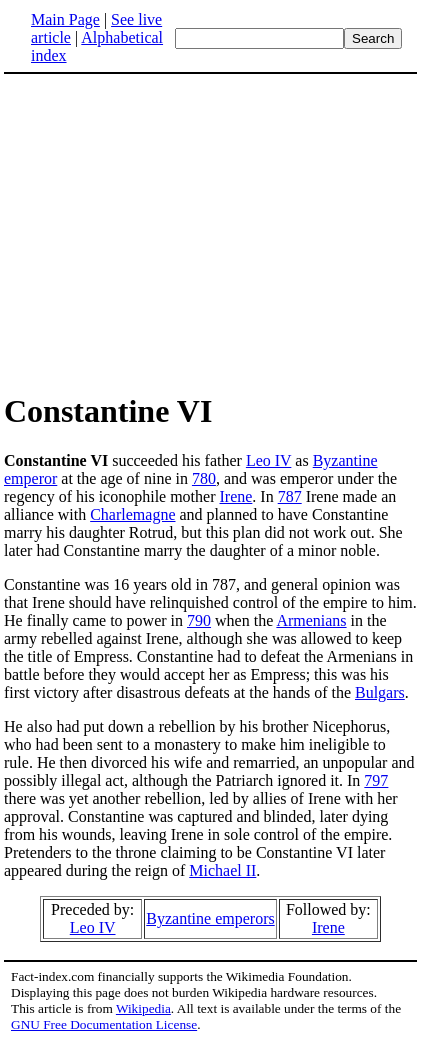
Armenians (311, 620)
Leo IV (268, 460)
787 (290, 496)
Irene (236, 496)
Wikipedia (143, 1008)
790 (199, 620)
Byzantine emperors (210, 918)
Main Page (65, 19)
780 (204, 478)
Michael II (222, 870)
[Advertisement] (172, 232)
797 (376, 780)
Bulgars (380, 692)
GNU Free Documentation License (104, 1024)
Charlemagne (132, 514)
